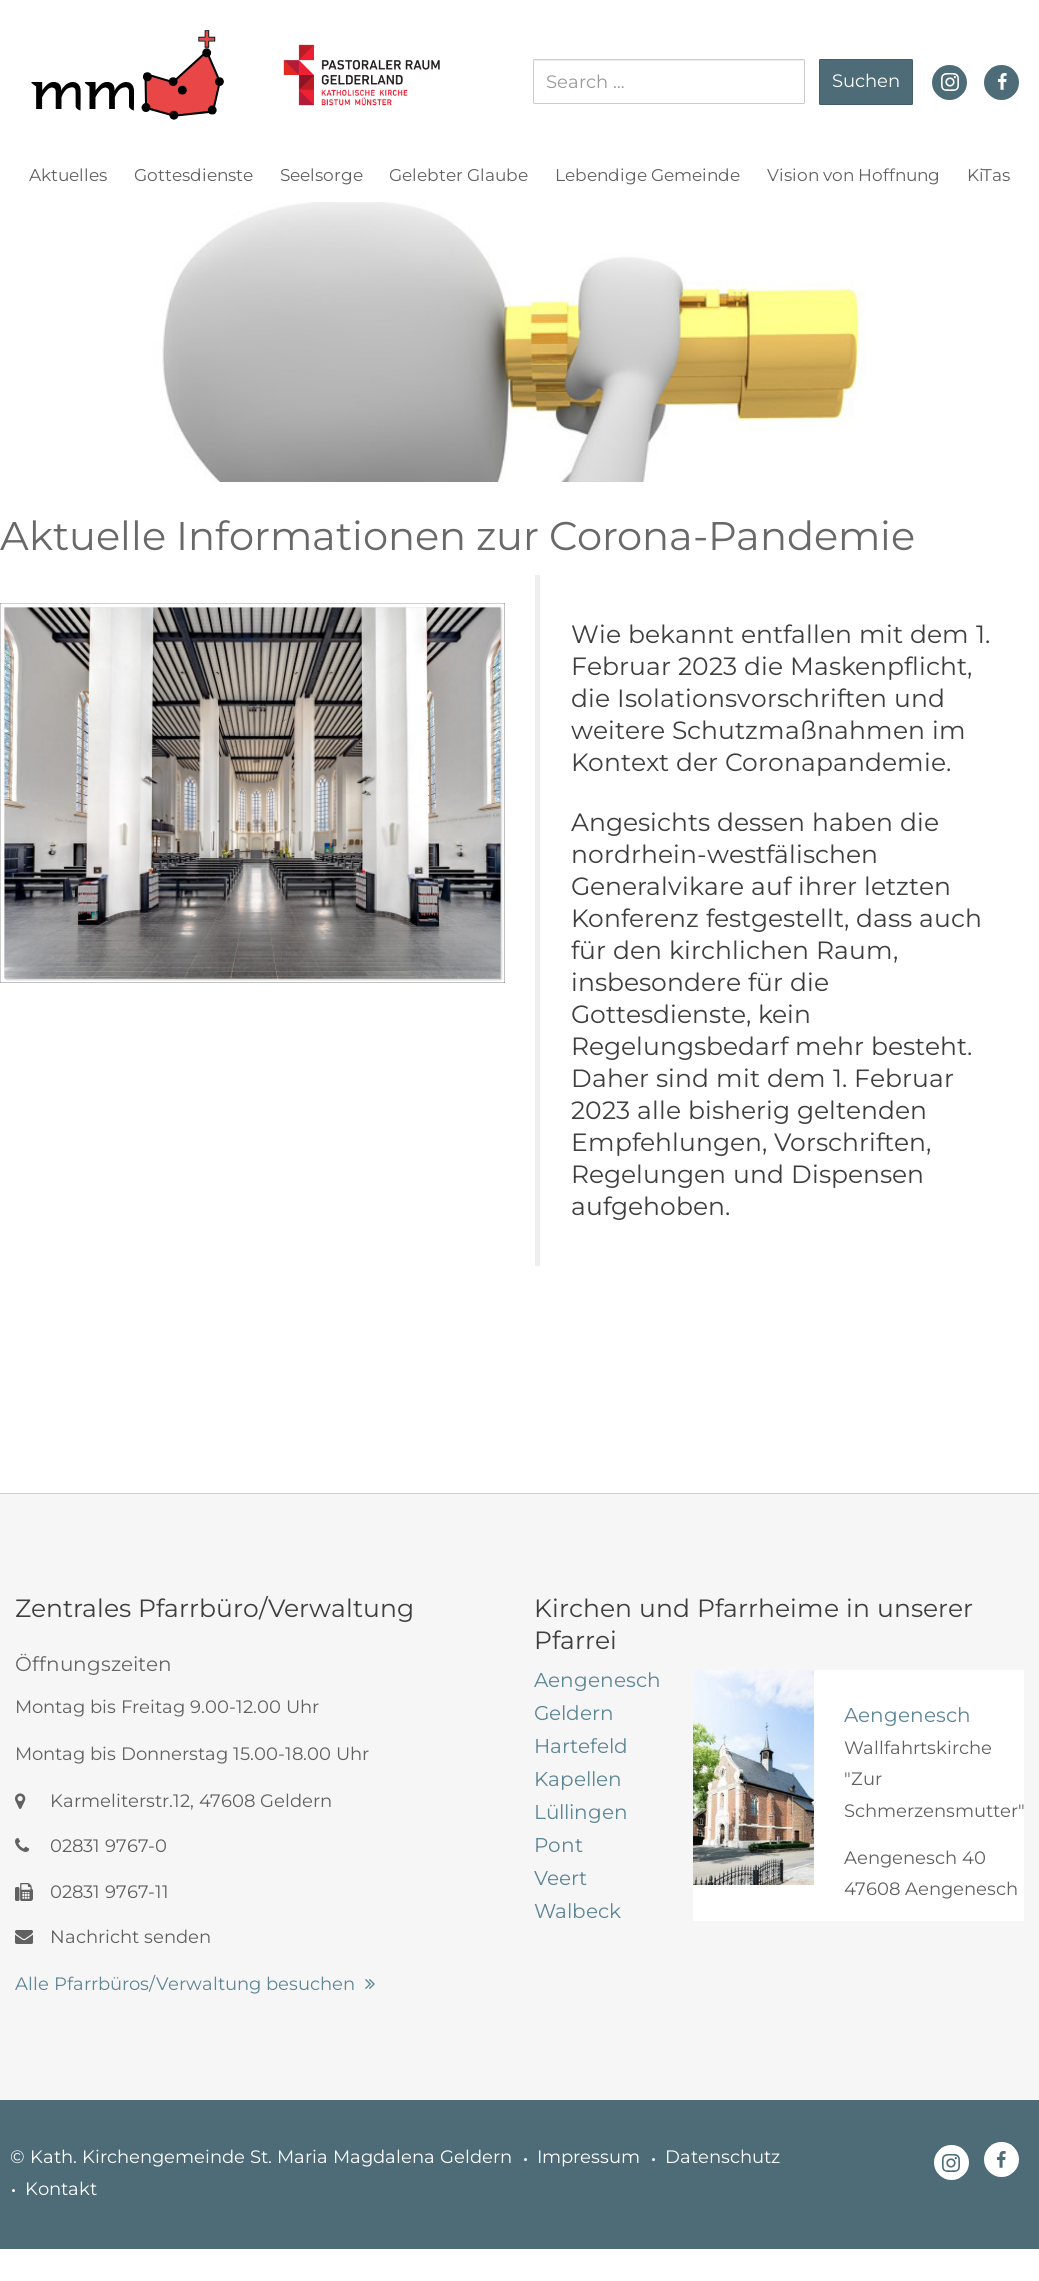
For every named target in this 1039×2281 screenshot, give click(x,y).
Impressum (588, 2157)
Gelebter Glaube (458, 175)
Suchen (866, 81)
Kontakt (61, 2189)
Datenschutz (722, 2157)
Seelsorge (321, 175)
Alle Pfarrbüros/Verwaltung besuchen (185, 1984)
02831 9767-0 (91, 1846)
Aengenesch (907, 1715)
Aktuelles (68, 175)
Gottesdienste (193, 175)
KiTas (988, 175)
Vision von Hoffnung (853, 175)
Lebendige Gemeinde (647, 175)
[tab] (598, 1680)
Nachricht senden (113, 1937)
